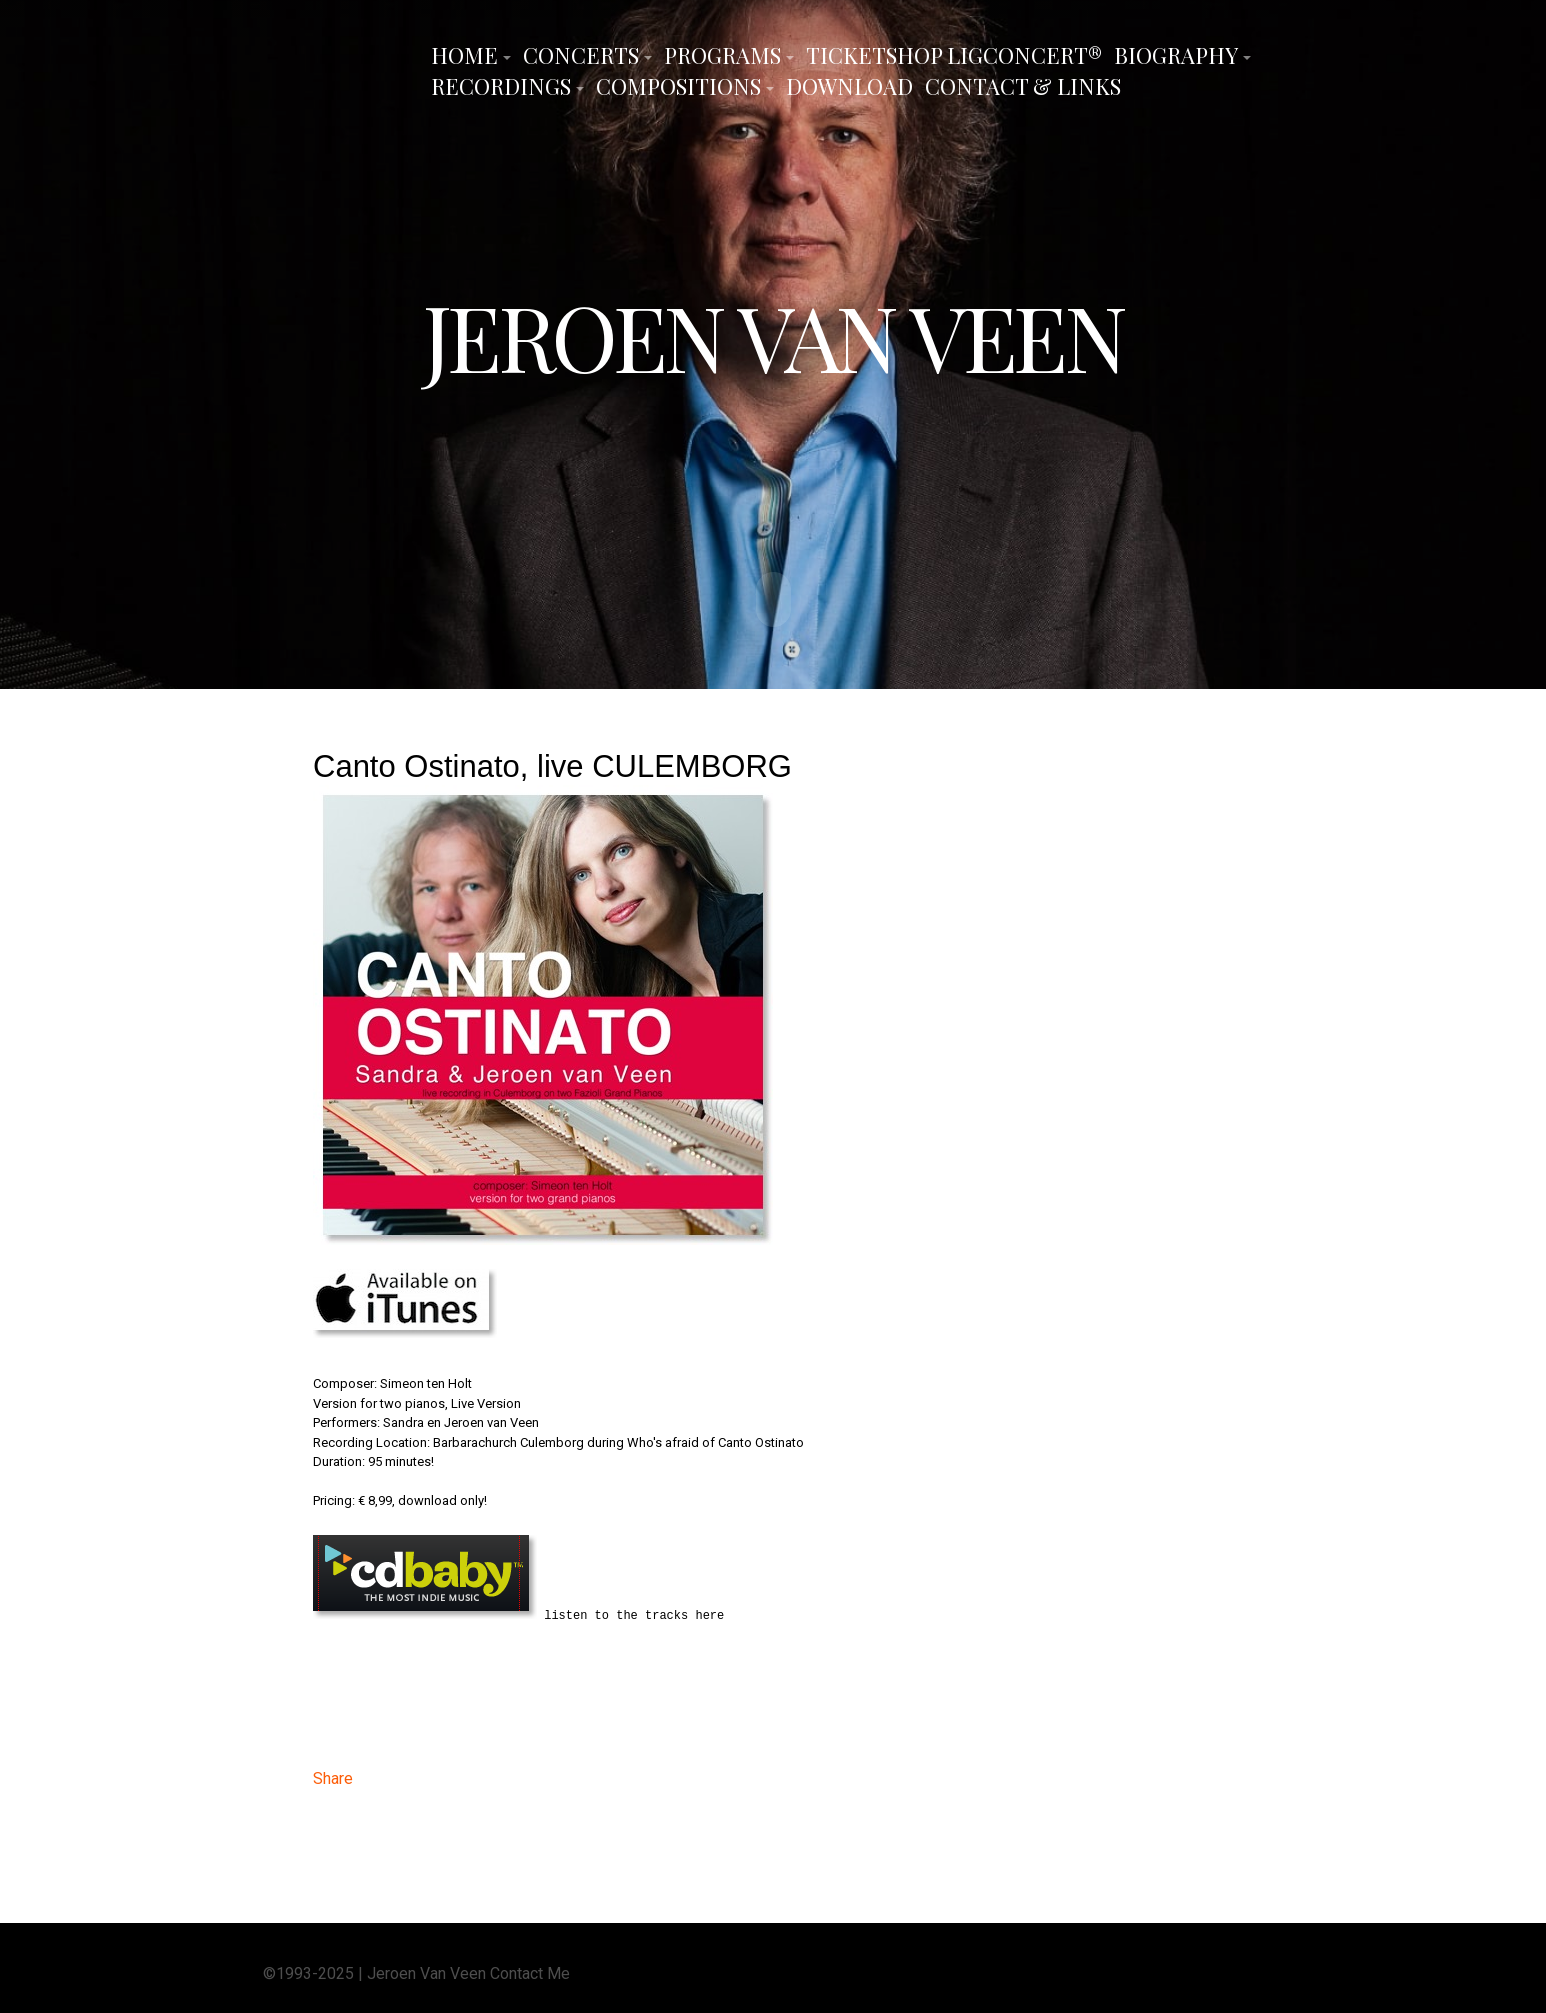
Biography (1176, 55)
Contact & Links (1023, 86)
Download (849, 86)
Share (333, 1776)
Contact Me (530, 1971)
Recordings (501, 86)
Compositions (678, 86)
